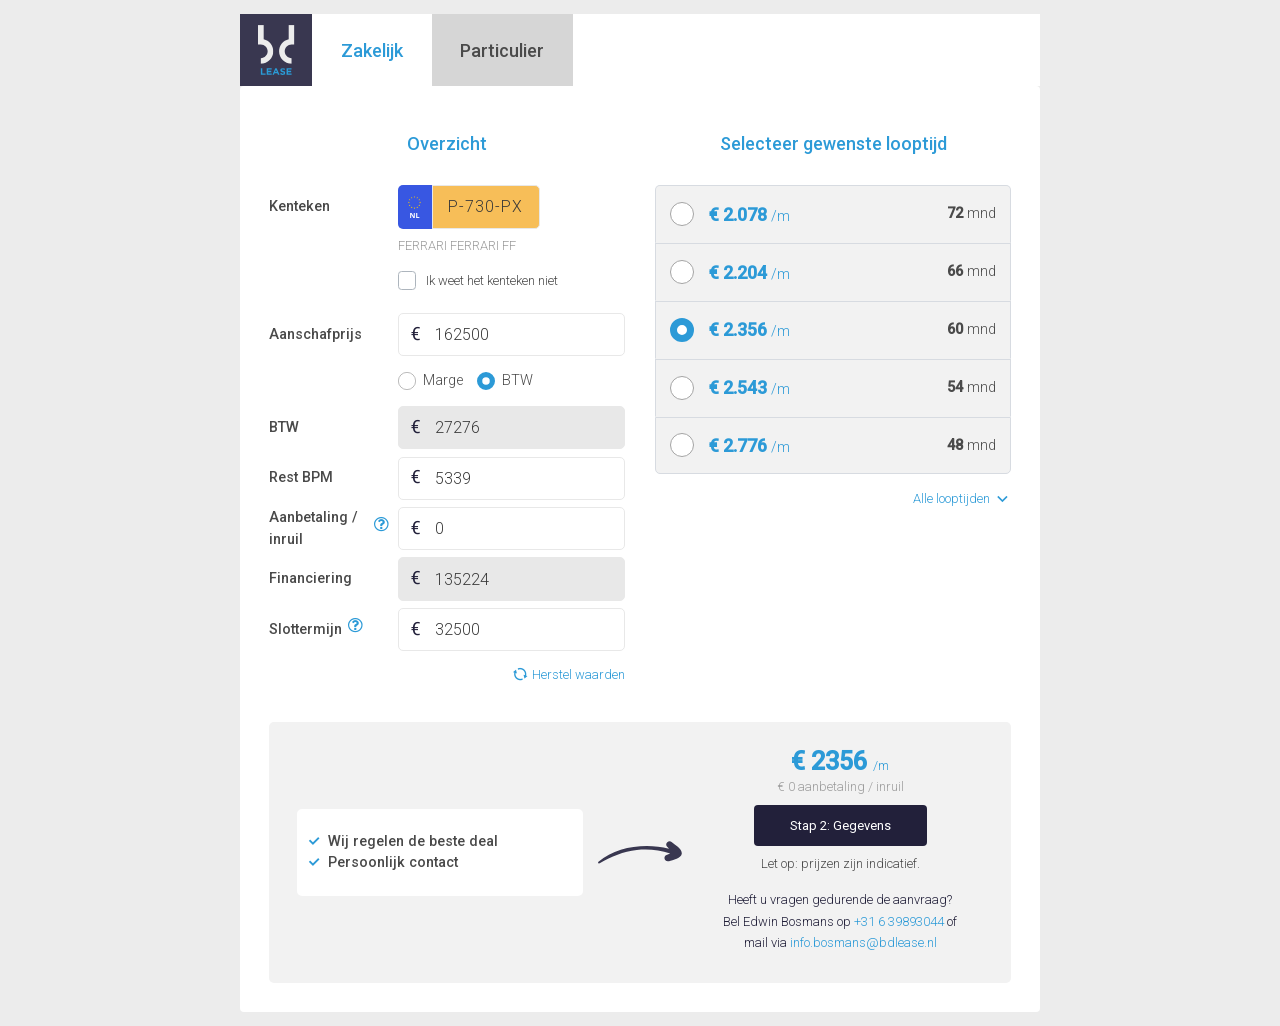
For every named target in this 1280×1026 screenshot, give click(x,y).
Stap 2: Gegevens (840, 825)
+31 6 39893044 (899, 921)
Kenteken (299, 206)
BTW (284, 427)
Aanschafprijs (315, 334)
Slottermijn (305, 626)
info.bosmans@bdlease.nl (863, 942)
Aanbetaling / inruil (318, 528)
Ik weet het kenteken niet (422, 281)
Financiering (310, 578)
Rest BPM (301, 477)
